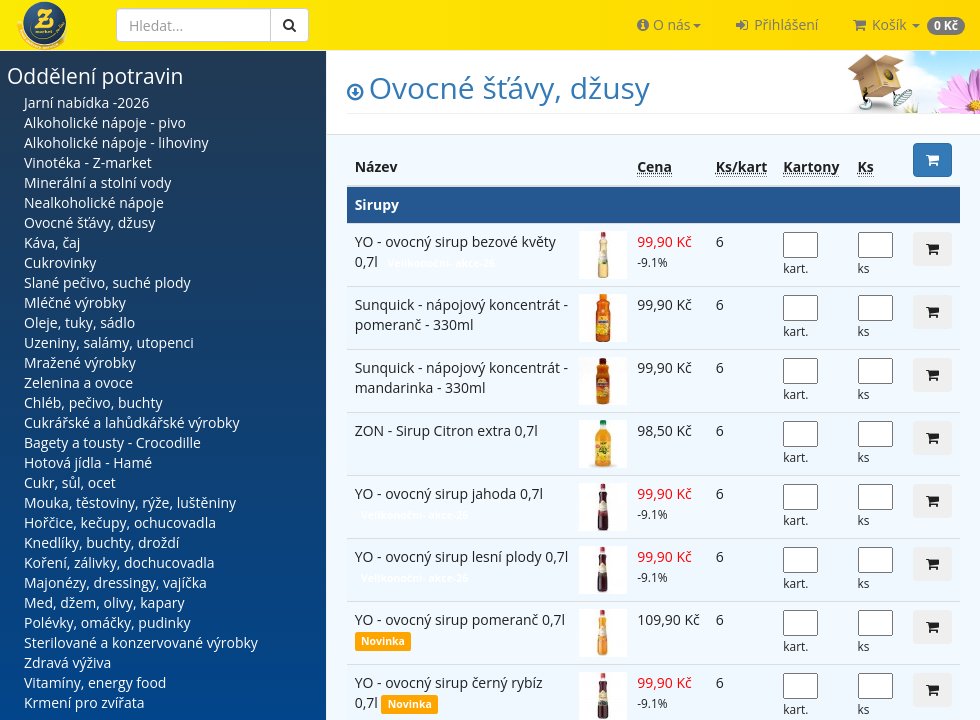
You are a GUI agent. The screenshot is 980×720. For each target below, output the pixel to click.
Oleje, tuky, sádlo (79, 322)
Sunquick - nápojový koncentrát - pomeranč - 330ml (461, 314)
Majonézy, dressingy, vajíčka (115, 582)
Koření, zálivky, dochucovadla (119, 562)
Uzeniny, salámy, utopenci (109, 342)
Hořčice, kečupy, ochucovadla (120, 522)
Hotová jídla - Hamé (88, 462)
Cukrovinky (60, 262)
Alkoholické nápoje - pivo (105, 122)
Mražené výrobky (80, 362)
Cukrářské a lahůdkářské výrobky (131, 422)
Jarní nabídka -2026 (86, 102)
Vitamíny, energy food (95, 682)
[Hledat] (193, 25)
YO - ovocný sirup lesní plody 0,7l (462, 556)
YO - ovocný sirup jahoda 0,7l (449, 493)
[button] (668, 25)
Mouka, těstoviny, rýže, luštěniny (130, 502)
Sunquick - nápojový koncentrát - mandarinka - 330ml (461, 377)
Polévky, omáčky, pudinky (107, 622)
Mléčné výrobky (75, 302)
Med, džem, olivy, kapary (104, 602)
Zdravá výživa (67, 662)
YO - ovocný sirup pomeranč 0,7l (460, 619)
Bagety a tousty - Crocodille (112, 442)
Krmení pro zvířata (84, 702)
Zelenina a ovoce (78, 382)
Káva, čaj (52, 242)
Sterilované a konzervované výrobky (141, 642)
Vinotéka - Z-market (88, 162)
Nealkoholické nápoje (94, 202)
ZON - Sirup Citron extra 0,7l (446, 430)
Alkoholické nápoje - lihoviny (116, 142)
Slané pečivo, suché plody (107, 282)
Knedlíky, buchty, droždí (101, 542)
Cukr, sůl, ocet (70, 482)
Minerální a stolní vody (97, 182)
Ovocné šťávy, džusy (89, 222)
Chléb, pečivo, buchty (93, 402)
